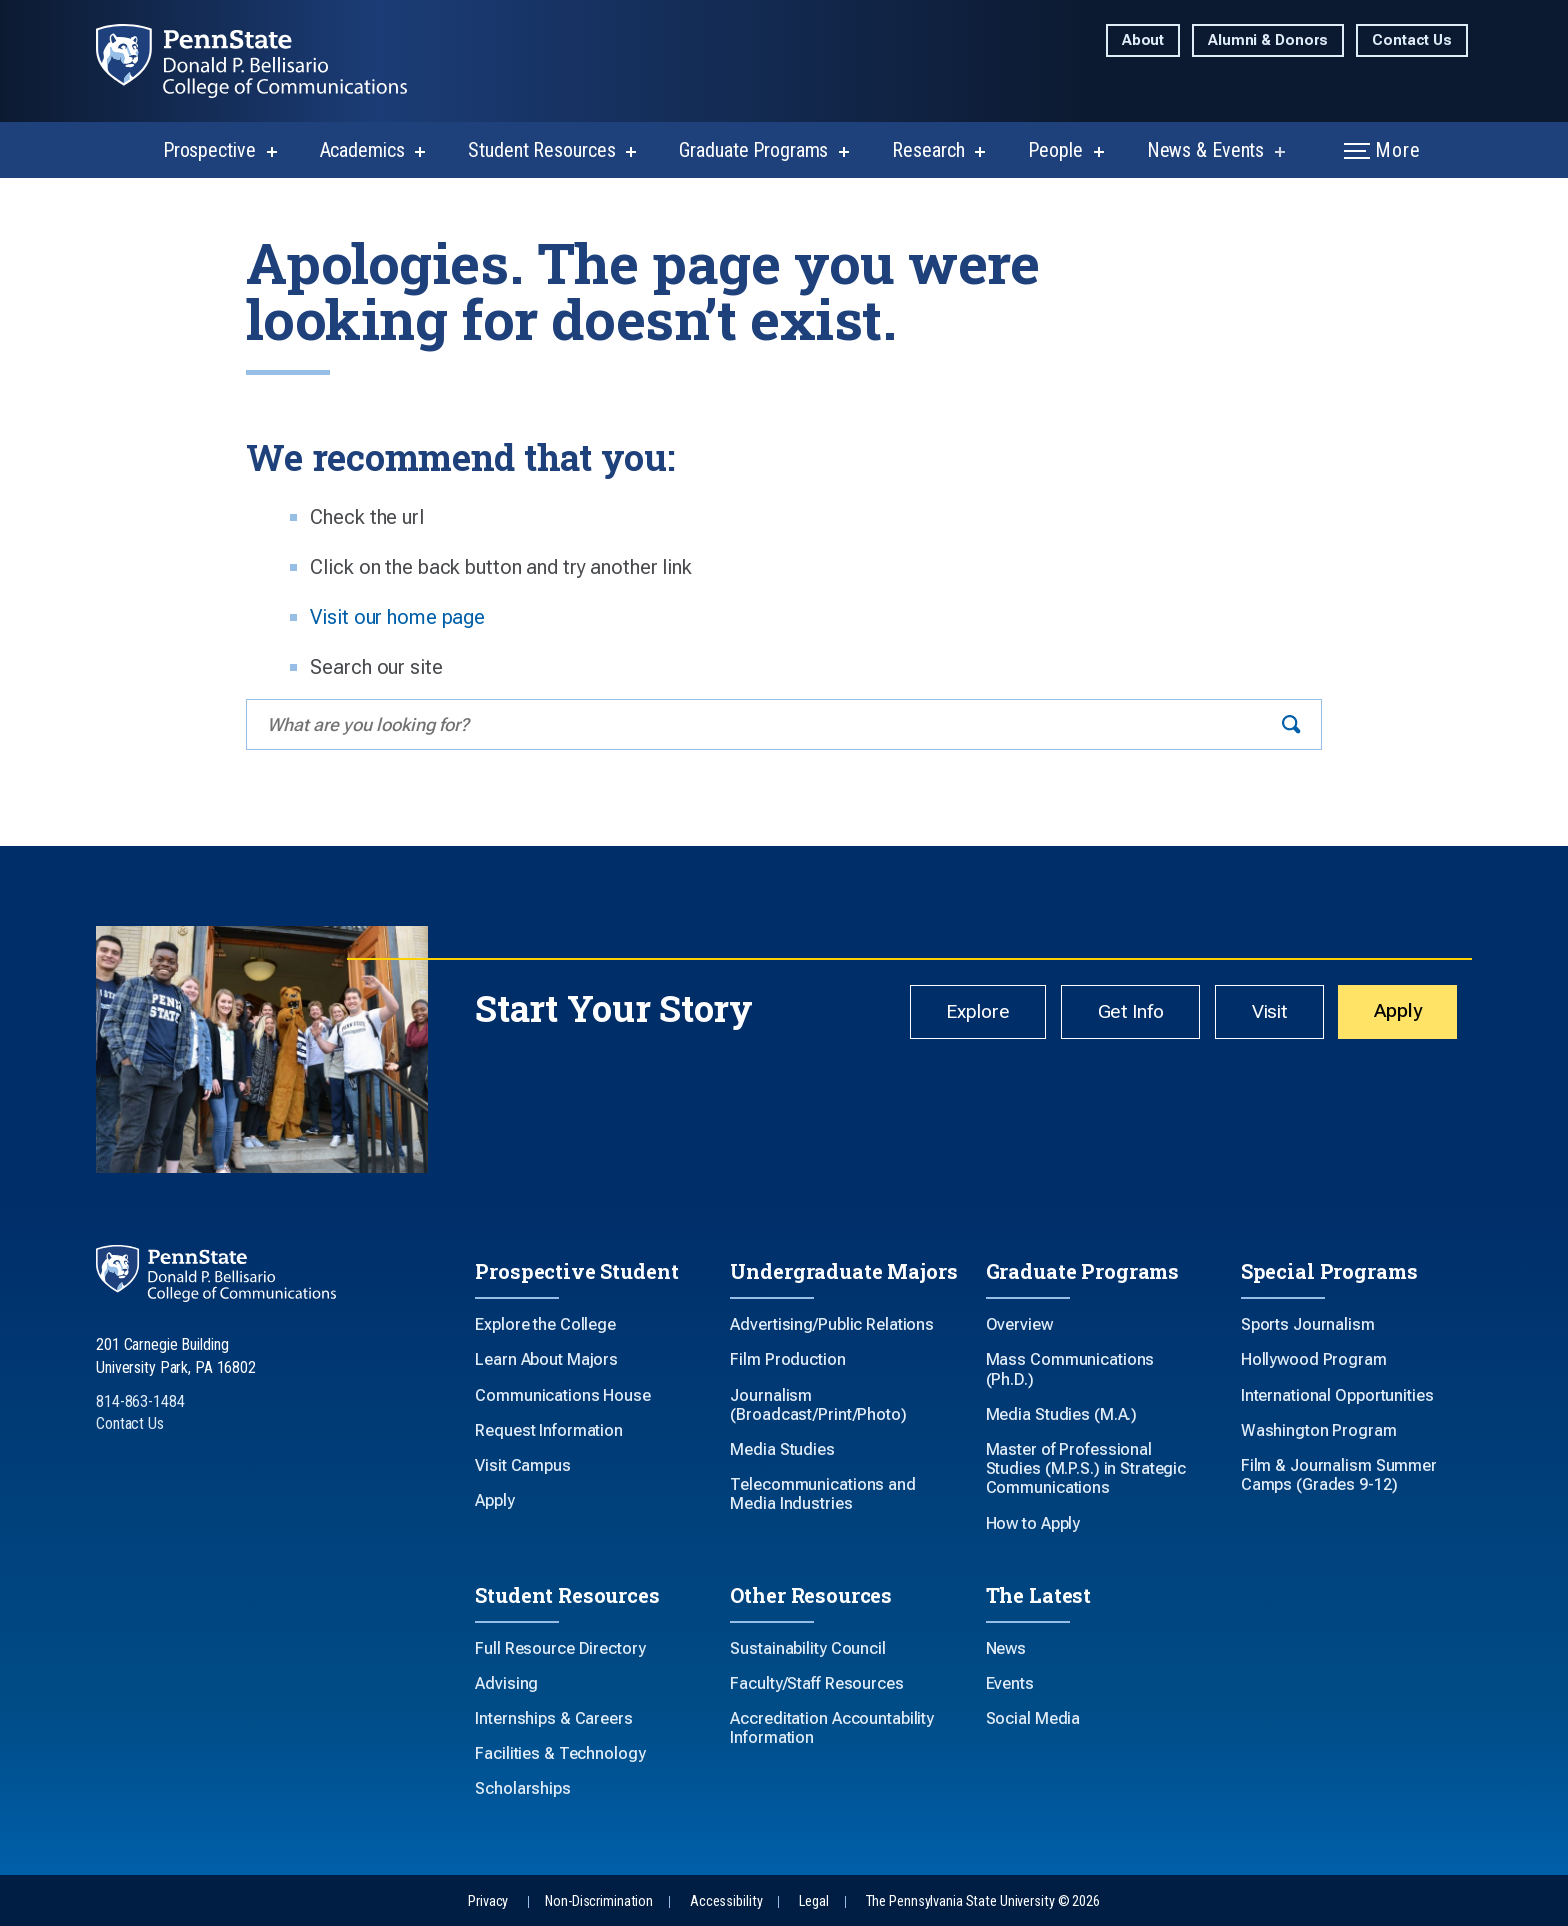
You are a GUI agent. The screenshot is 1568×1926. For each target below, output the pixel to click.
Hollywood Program (1314, 1359)
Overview (1019, 1324)
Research (928, 150)
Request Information (549, 1430)
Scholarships (523, 1788)
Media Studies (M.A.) (1062, 1414)
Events (1010, 1683)
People (1055, 150)
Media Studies (782, 1449)
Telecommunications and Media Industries (822, 1494)
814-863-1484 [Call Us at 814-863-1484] (140, 1401)
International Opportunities (1337, 1395)
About (1143, 40)
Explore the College (545, 1324)
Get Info (1098, 1015)
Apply (1391, 1014)
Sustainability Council (807, 1648)
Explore (932, 1015)
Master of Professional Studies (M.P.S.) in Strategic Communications (1086, 1468)
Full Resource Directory (560, 1648)
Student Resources (541, 150)
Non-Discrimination (599, 1901)
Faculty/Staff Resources (816, 1683)
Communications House (563, 1395)
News (1006, 1648)
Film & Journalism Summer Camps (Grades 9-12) (1339, 1475)
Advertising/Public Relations (832, 1324)
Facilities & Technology (560, 1753)
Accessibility (726, 1901)
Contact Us (1412, 40)
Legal (813, 1901)
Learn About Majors (546, 1359)
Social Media (1033, 1718)
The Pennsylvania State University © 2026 (983, 1901)
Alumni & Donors (1268, 40)
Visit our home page (397, 617)
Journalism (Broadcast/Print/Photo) (818, 1405)
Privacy (488, 1901)
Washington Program (1319, 1430)
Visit (1250, 1015)
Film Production (787, 1359)
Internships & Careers (553, 1718)
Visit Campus (523, 1465)
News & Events (1205, 150)
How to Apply (1033, 1523)
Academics (362, 150)
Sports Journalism (1308, 1324)
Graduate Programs (753, 150)
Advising (506, 1683)
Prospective (209, 150)
